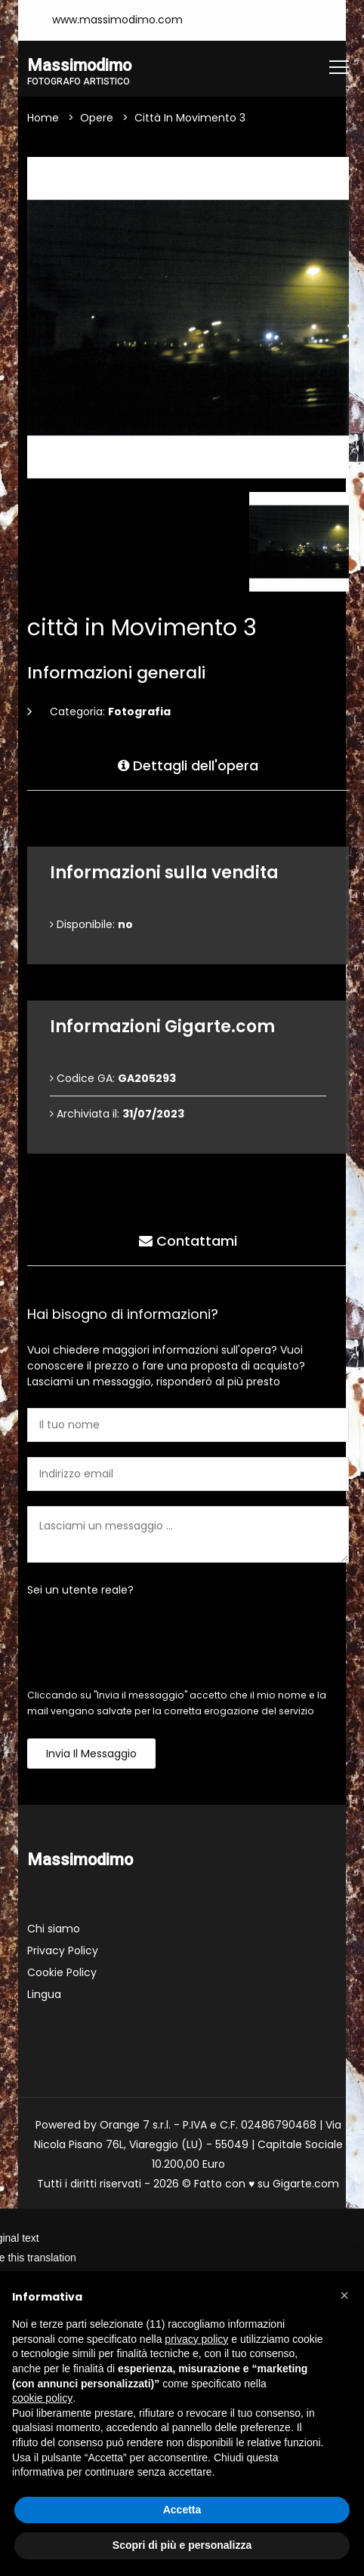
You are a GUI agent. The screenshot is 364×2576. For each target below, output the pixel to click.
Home (43, 117)
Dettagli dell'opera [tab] (188, 764)
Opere (96, 117)
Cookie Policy (62, 1972)
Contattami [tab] (188, 1240)
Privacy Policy (62, 1950)
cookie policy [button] (42, 2398)
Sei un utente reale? (80, 1589)
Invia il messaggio (91, 1753)
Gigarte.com (306, 2183)
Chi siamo (53, 1928)
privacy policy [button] (196, 2339)
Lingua (44, 1994)
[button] (344, 2295)
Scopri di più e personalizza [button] (182, 2545)
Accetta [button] (182, 2510)
